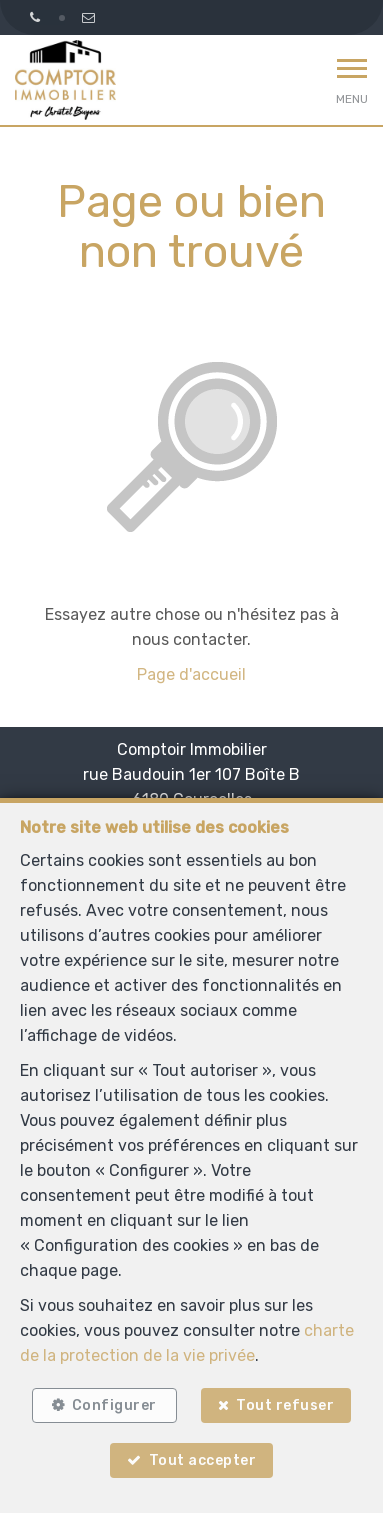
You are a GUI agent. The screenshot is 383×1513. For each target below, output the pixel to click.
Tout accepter (203, 1460)
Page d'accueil (191, 674)
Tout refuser (285, 1405)
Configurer (114, 1405)
